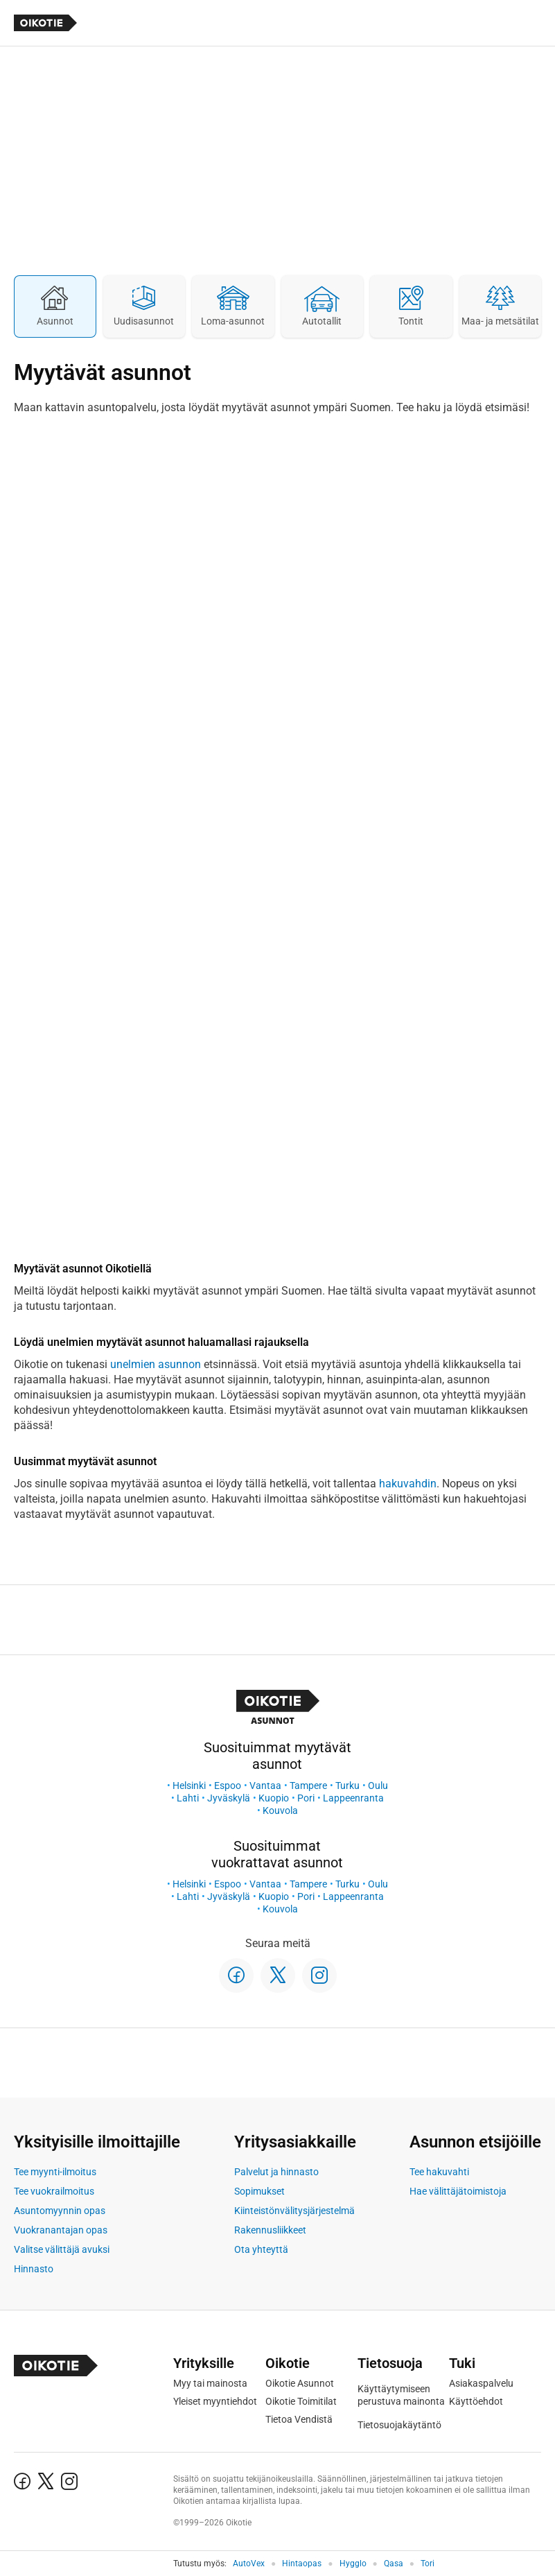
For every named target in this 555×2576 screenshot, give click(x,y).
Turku (347, 1785)
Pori (306, 1798)
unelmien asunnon (155, 1364)
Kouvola (280, 1810)
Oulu (378, 1785)
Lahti (188, 1798)
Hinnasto (33, 2268)
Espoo (227, 1785)
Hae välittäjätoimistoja (457, 2191)
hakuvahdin (408, 1483)
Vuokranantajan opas (60, 2230)
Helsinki (189, 1785)
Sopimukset (259, 2191)
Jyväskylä (228, 1798)
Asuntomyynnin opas (59, 2210)
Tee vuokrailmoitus (54, 2191)
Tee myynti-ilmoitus (55, 2171)
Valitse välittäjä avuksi (61, 2249)
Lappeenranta (353, 1798)
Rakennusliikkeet (270, 2230)
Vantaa (265, 1785)
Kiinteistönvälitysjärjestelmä (294, 2210)
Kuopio (273, 1798)
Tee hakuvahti (439, 2171)
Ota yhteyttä (261, 2249)
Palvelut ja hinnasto (276, 2171)
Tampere (308, 1785)
